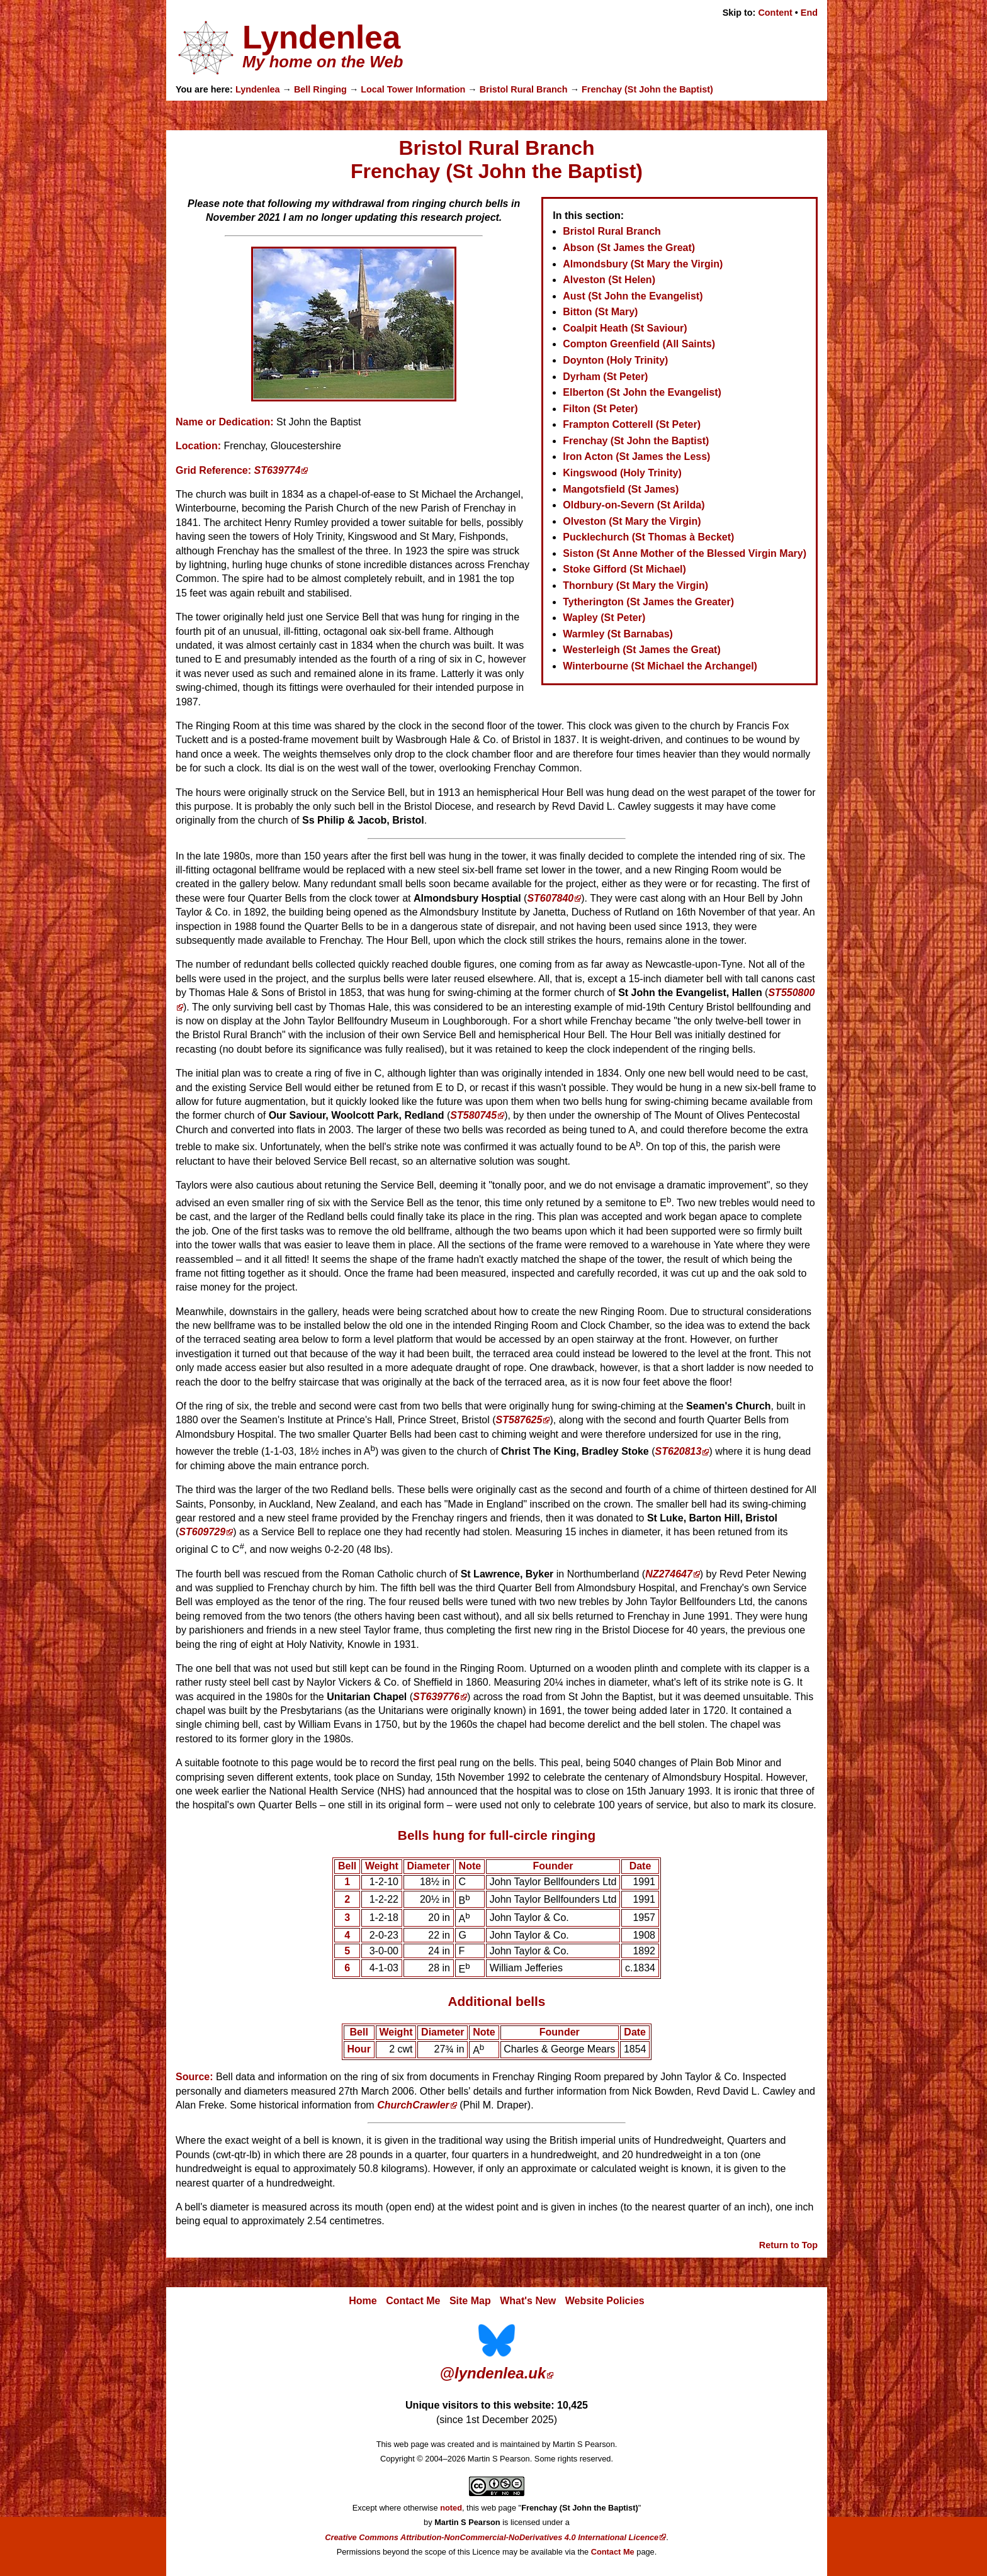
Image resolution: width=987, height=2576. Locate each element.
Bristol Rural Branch (524, 89)
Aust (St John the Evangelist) (632, 296)
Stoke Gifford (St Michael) (624, 569)
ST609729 (202, 1531)
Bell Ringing (320, 89)
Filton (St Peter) (600, 408)
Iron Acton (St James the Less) (636, 456)
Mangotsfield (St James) (621, 489)
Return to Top (788, 2245)
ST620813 (678, 1452)
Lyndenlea (257, 89)
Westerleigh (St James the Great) (641, 649)
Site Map (470, 2300)
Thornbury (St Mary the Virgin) (635, 585)
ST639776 (436, 1696)
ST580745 (473, 1115)
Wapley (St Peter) (604, 617)
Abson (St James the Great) (629, 247)
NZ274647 (668, 1574)
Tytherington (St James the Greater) (648, 601)
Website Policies (605, 2300)
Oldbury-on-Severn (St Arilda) (633, 505)
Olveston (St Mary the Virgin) (632, 521)
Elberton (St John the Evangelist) (642, 392)
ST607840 (550, 898)
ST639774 (277, 470)
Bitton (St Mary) (600, 311)
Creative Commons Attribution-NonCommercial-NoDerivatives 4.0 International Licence (491, 2537)
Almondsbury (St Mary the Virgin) (643, 264)
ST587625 (519, 1419)
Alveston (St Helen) (609, 279)
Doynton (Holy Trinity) (615, 360)
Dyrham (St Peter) (605, 376)
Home (362, 2300)
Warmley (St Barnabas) (618, 634)
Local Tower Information (413, 89)
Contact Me (413, 2300)
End (809, 13)
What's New (528, 2300)
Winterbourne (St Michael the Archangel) (660, 666)
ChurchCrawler (413, 2105)
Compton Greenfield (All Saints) (639, 344)
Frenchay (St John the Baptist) (647, 89)
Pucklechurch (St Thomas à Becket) (648, 537)
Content (775, 13)
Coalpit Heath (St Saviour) (625, 328)
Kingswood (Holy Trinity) (622, 473)
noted (451, 2507)
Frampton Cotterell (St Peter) (632, 424)
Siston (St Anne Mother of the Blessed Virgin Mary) (684, 553)
